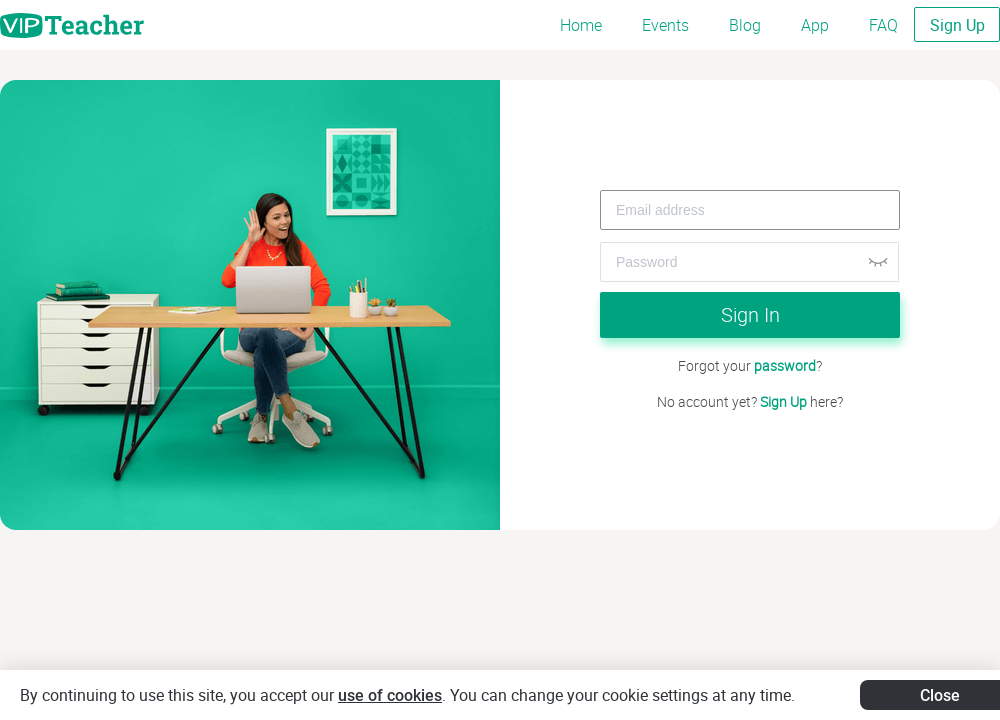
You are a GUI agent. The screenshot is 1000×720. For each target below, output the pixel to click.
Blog (745, 25)
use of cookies (390, 695)
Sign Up (957, 25)
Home (581, 25)
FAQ (883, 25)
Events (665, 25)
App (815, 25)
